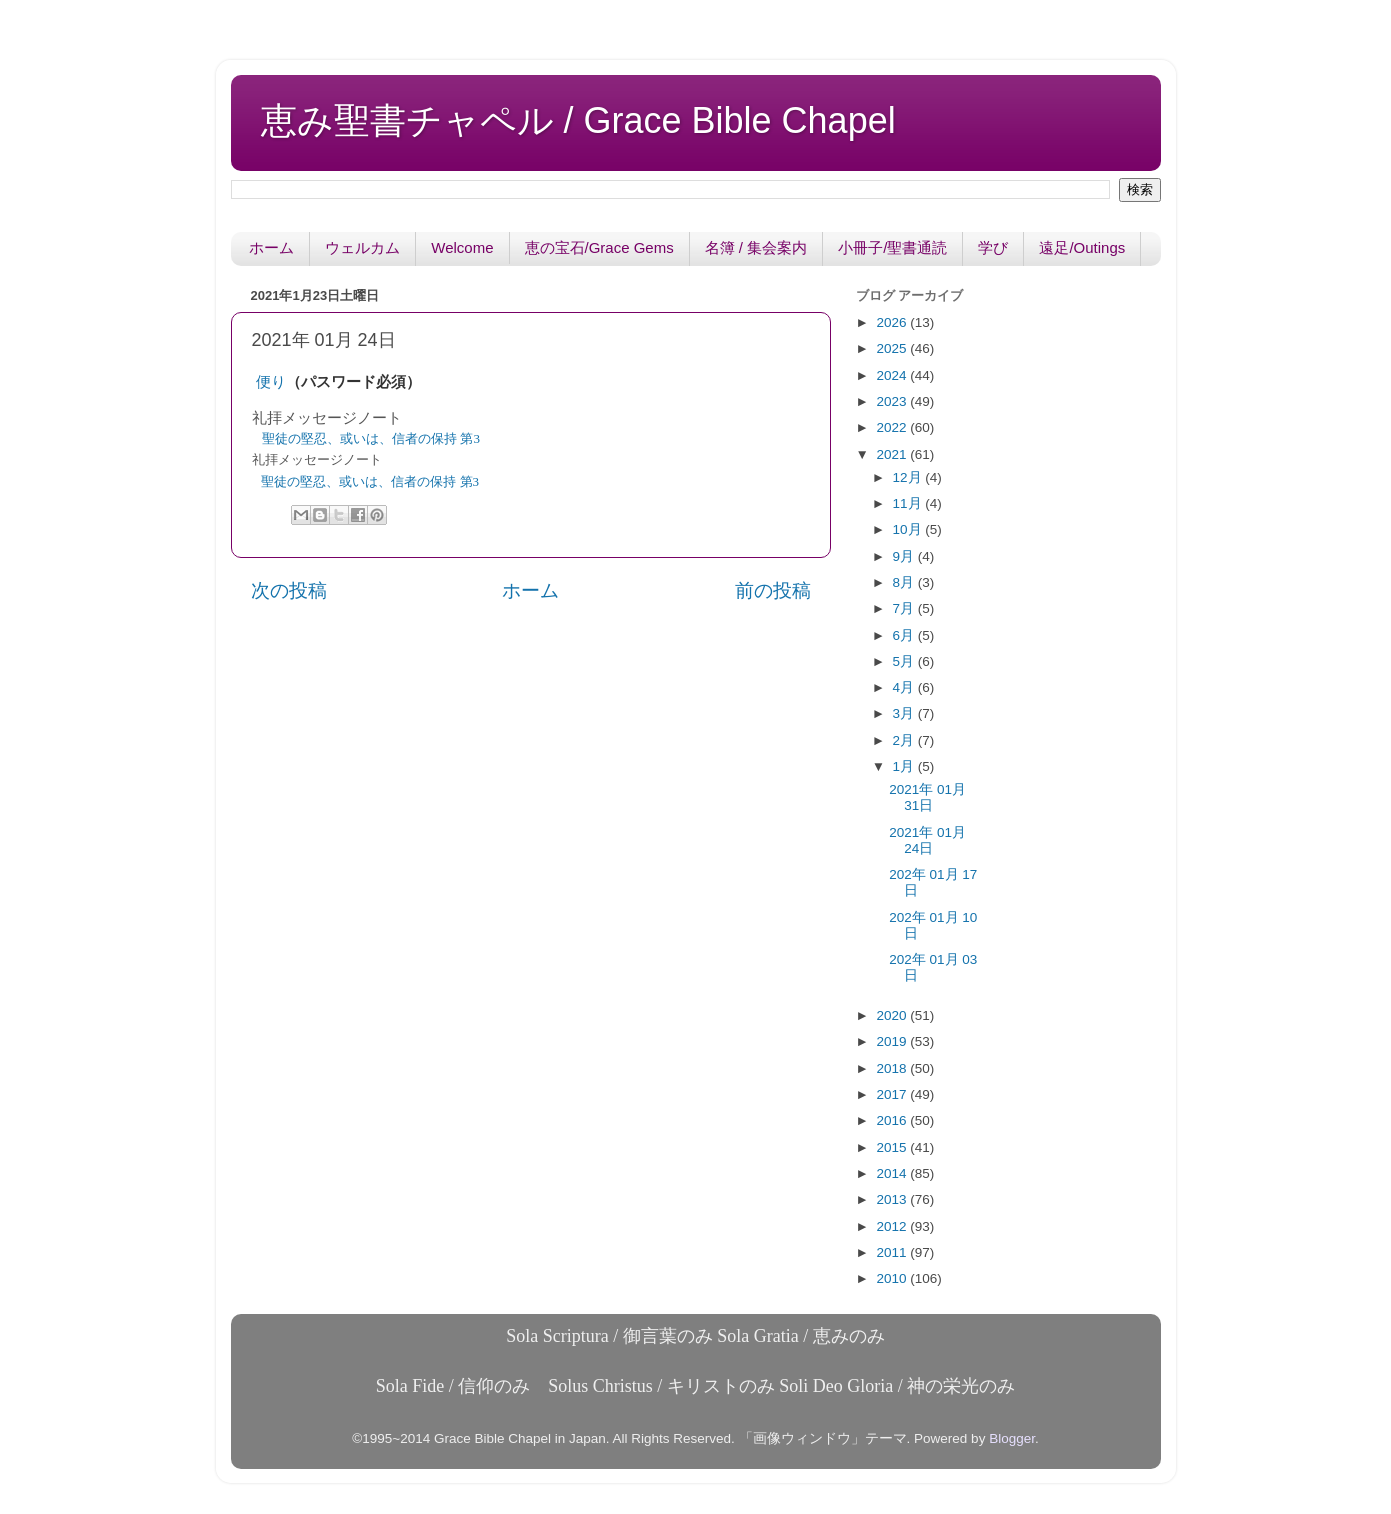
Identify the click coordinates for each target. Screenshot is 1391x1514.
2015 (893, 1147)
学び (993, 247)
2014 (893, 1173)
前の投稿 (773, 590)
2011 (893, 1252)
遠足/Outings (1082, 247)
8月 (905, 582)
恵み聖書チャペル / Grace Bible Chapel (578, 120)
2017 (893, 1094)
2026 (893, 322)
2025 (893, 348)
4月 (905, 687)
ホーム (271, 247)
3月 (905, 713)
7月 (905, 608)
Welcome (462, 247)
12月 (909, 477)
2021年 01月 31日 (927, 797)
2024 (893, 375)
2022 (893, 427)
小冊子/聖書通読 (892, 247)
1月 (905, 766)
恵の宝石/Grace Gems (599, 247)
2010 (893, 1278)
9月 (905, 556)
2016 (893, 1120)
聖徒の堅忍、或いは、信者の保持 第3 (371, 438)
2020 (893, 1015)
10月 (909, 529)
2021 (893, 454)
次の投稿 (289, 590)
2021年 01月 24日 (927, 840)
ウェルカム (362, 247)
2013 (893, 1199)
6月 (905, 635)
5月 (905, 661)
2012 (893, 1226)
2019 (893, 1041)
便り (271, 382)
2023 (893, 401)
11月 (909, 503)
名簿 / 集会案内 (756, 247)
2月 (905, 740)
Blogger (1012, 1438)
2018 (893, 1068)
